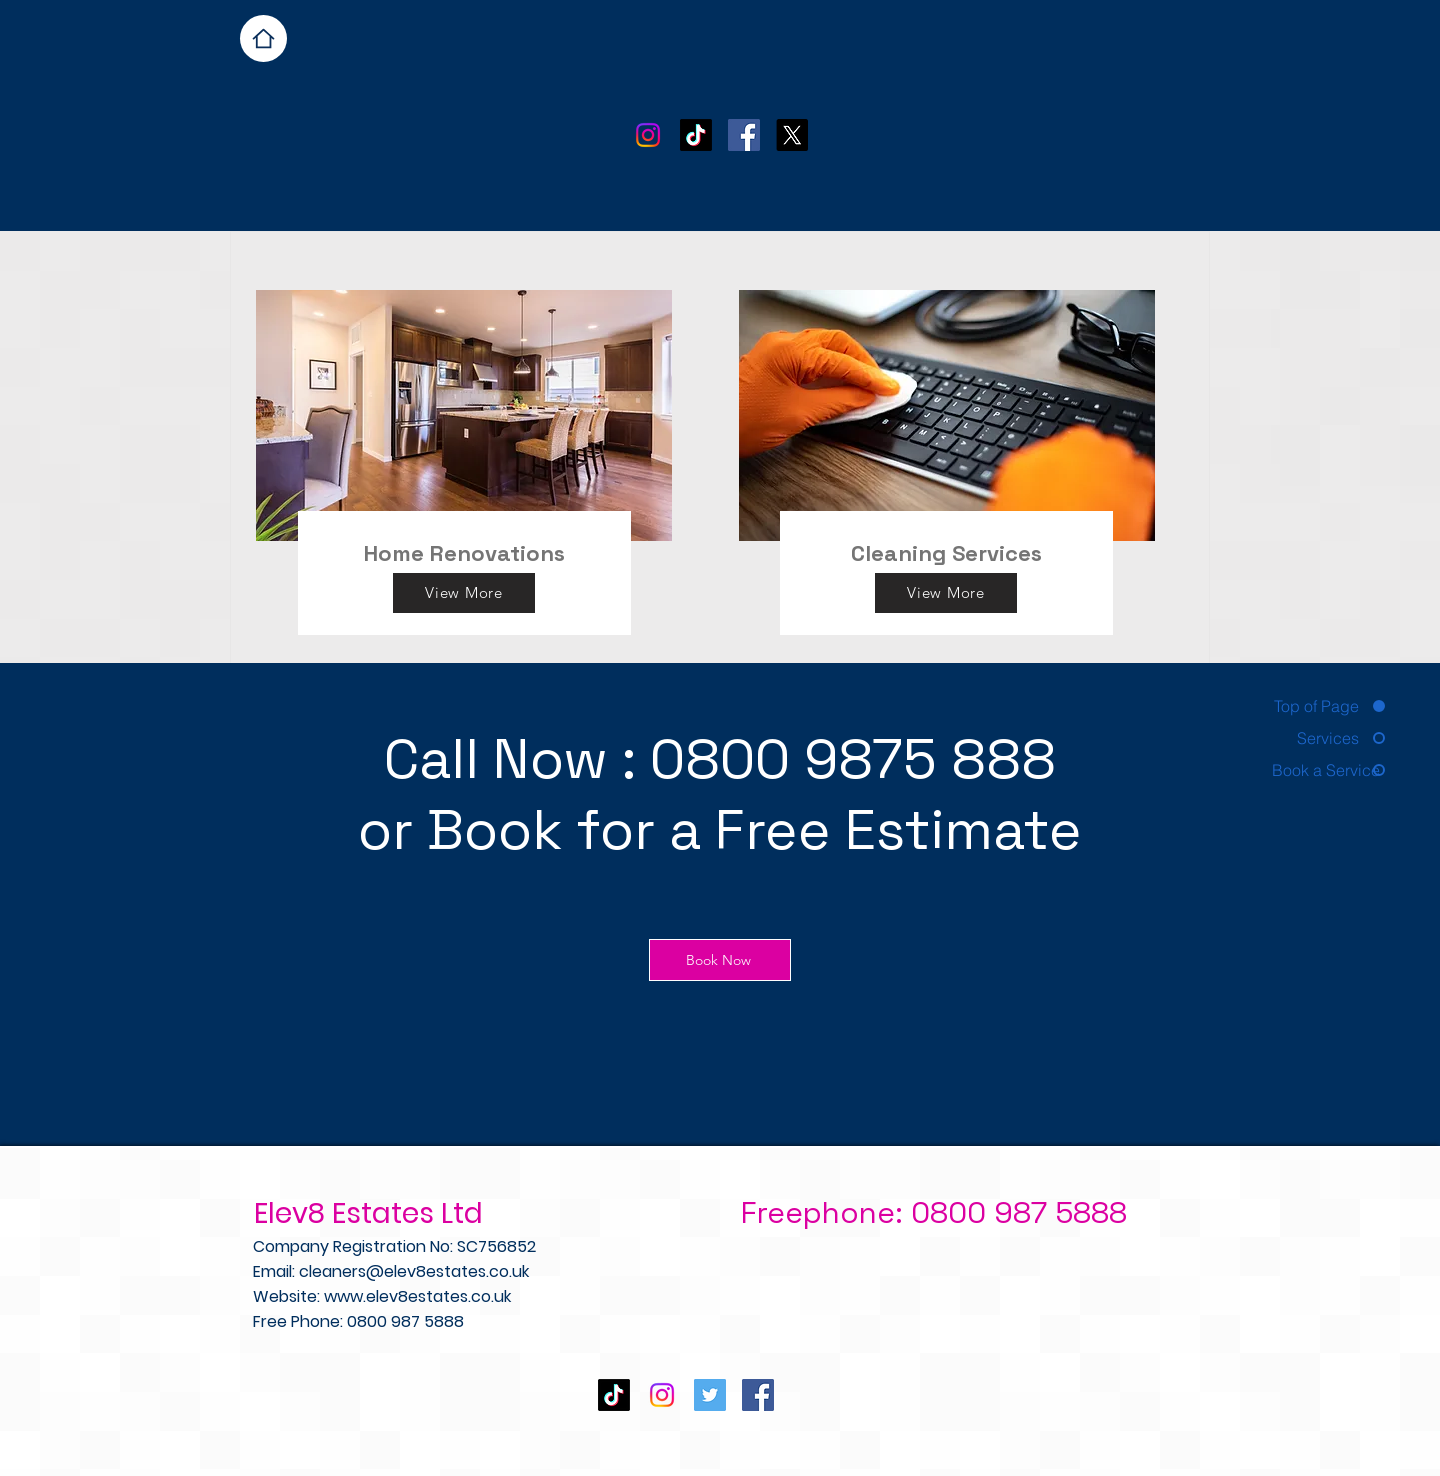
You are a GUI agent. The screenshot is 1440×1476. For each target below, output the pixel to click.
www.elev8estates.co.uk (417, 1296)
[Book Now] (720, 960)
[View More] (464, 593)
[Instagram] (648, 135)
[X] (792, 135)
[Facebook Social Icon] (744, 135)
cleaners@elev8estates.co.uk (414, 1271)
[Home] (263, 38)
